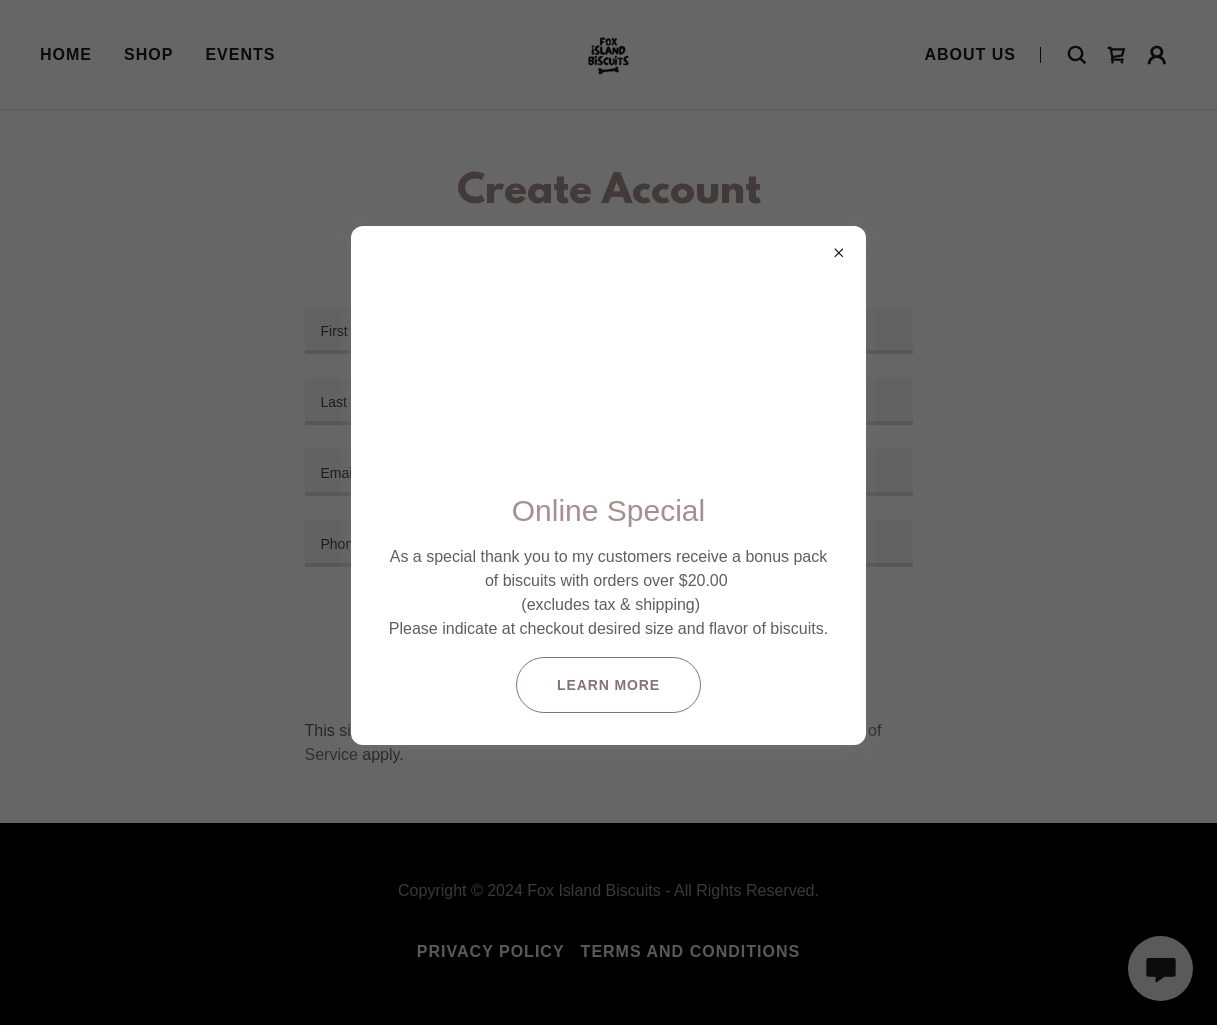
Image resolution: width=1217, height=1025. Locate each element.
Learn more (608, 685)
